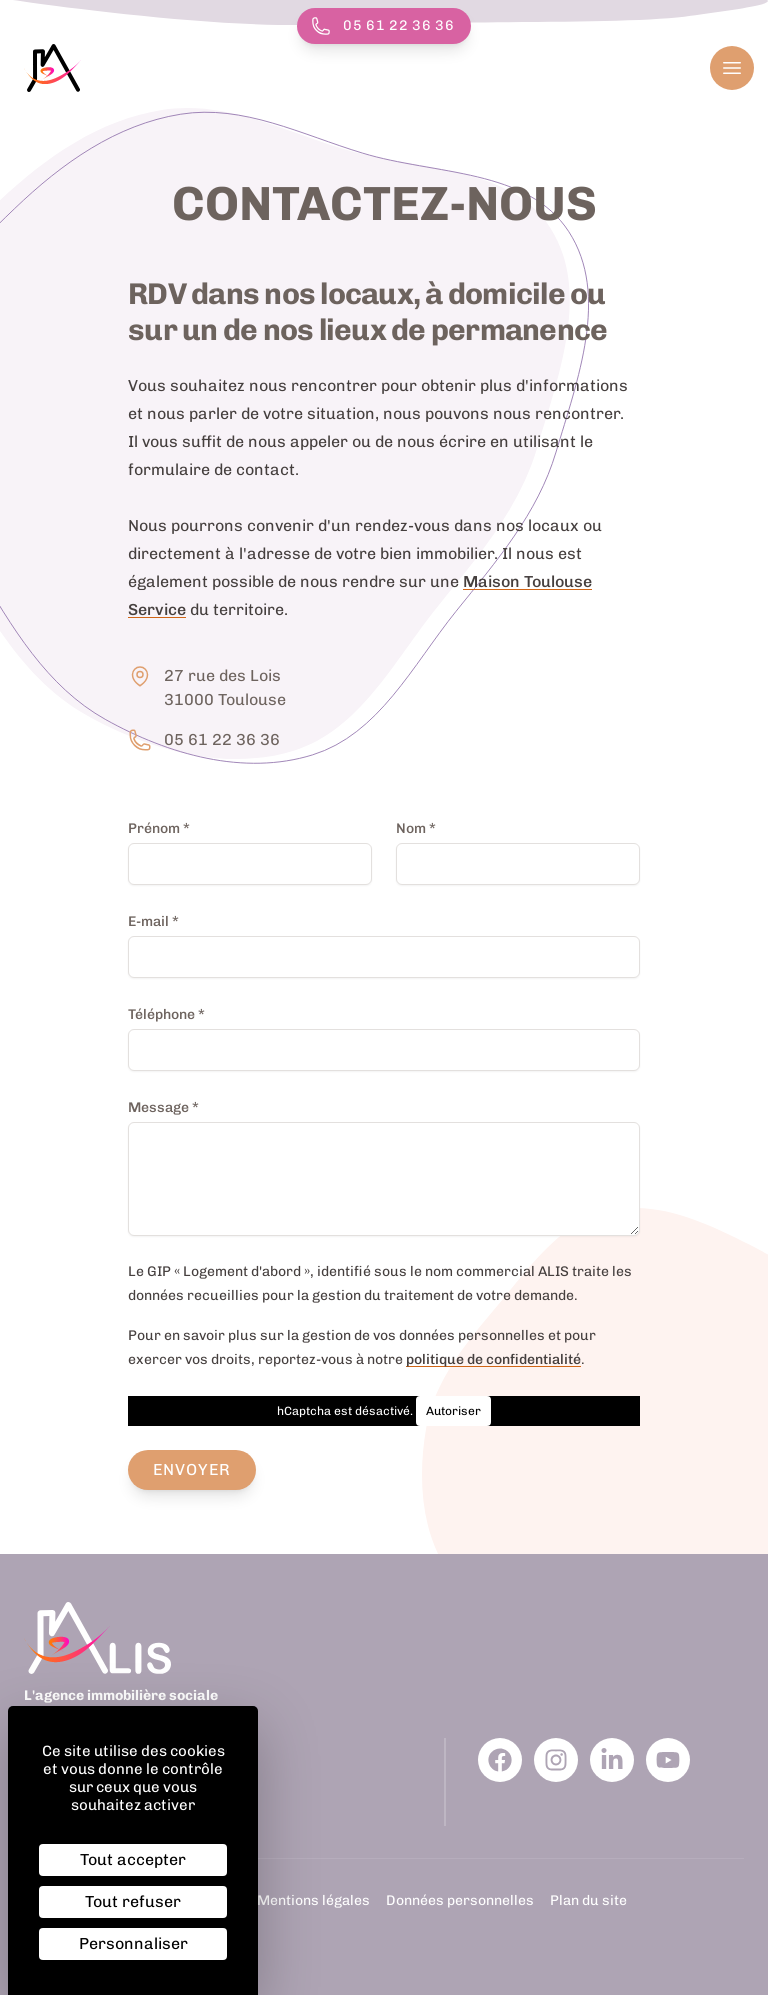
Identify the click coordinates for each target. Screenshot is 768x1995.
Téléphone (166, 1014)
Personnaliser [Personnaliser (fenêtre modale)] (133, 1943)
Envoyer (192, 1469)
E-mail (153, 921)
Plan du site (588, 1900)
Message (163, 1107)
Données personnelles (460, 1900)
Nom (416, 828)
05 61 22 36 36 (383, 26)
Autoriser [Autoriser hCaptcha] (453, 1411)
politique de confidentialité (493, 1359)
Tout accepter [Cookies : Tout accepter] (133, 1859)
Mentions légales (313, 1900)
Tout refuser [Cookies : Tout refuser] (133, 1901)
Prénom (159, 828)
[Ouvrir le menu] (732, 68)
